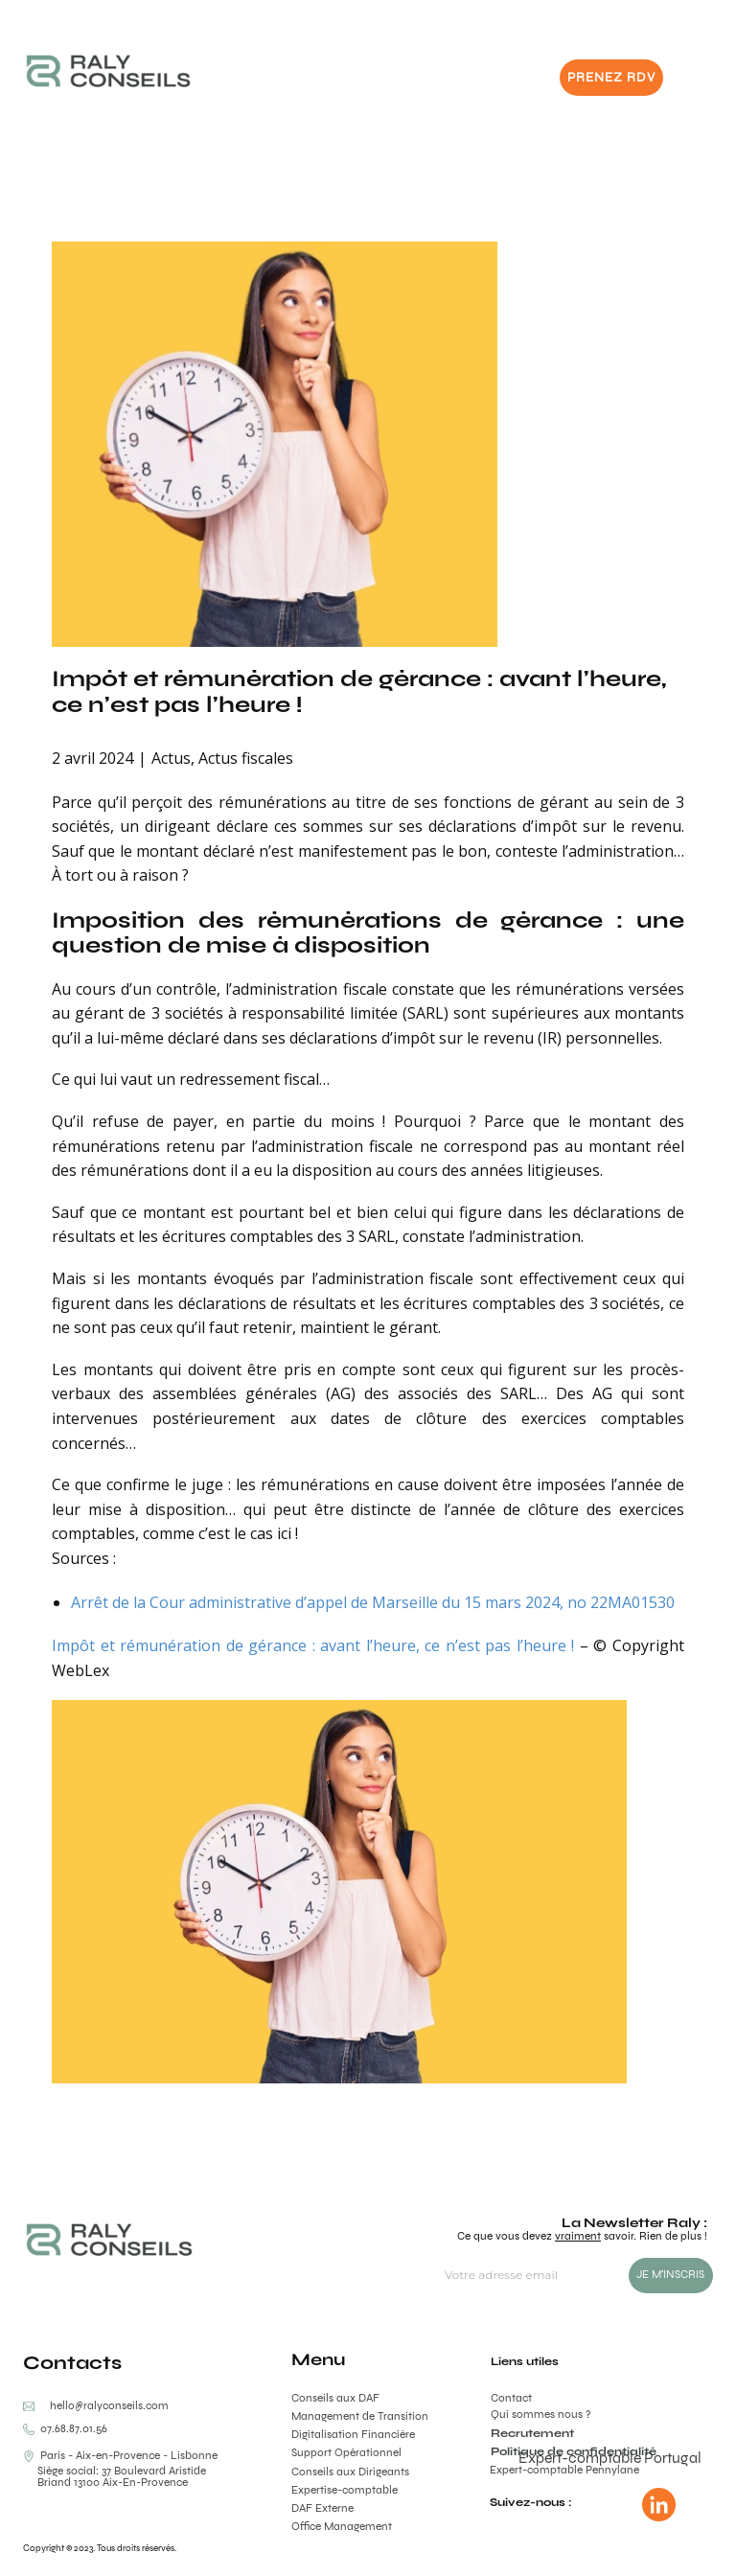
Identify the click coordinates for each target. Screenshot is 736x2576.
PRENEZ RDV (611, 77)
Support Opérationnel (346, 2452)
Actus (171, 758)
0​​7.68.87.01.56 (65, 2429)
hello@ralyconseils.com (109, 2405)
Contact (511, 2397)
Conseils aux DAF (335, 2397)
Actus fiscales (245, 758)
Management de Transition (359, 2416)
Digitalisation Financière (353, 2434)
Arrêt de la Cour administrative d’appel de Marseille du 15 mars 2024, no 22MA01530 (373, 1602)
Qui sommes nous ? (540, 2414)
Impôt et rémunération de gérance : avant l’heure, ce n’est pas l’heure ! (359, 690)
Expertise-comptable (344, 2489)
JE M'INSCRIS (670, 2274)
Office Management (341, 2526)
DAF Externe (322, 2508)
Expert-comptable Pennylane (564, 2469)
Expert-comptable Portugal (610, 2458)
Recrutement (532, 2433)
